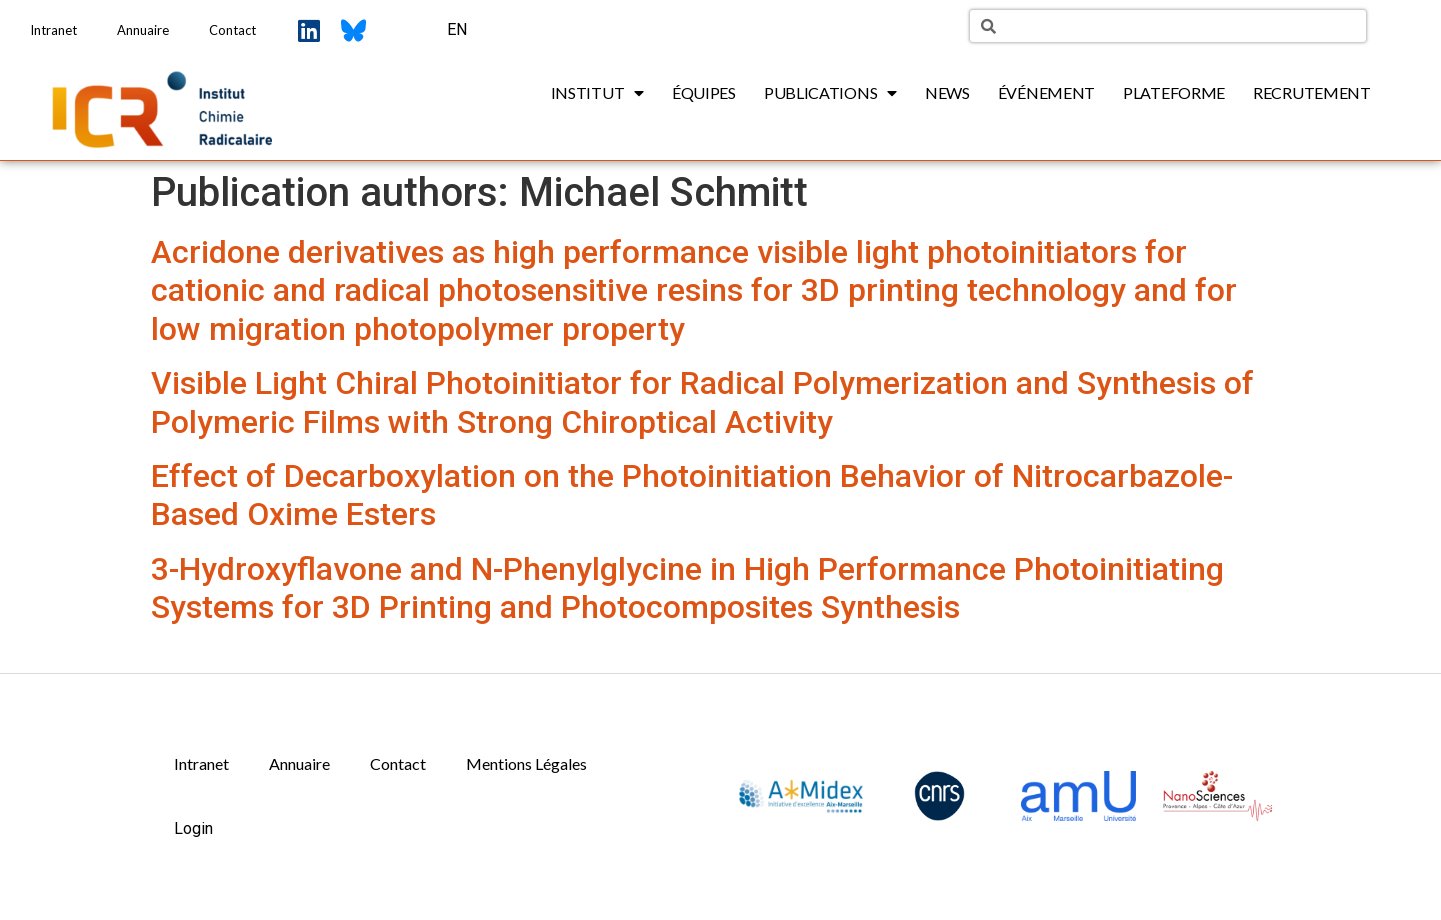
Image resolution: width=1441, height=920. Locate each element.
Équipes (704, 92)
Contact (232, 30)
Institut (597, 93)
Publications (830, 93)
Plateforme (1174, 92)
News (947, 92)
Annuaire (143, 30)
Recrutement (1312, 92)
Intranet (53, 30)
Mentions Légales (526, 763)
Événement (1046, 92)
